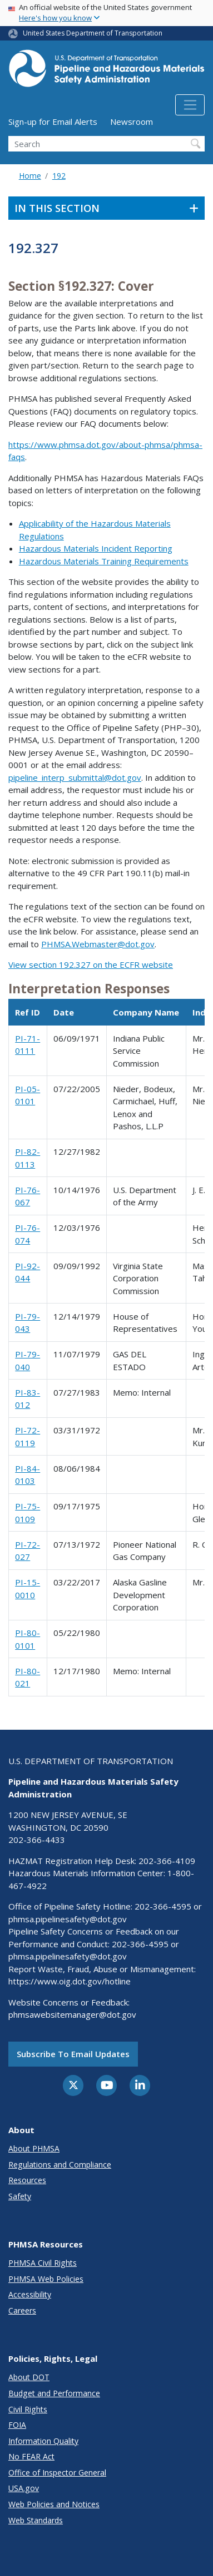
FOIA (17, 2425)
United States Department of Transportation (92, 33)
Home (30, 175)
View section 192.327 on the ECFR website (90, 964)
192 (59, 175)
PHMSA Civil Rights (42, 2262)
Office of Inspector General (57, 2472)
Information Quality (43, 2441)
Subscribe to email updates (73, 2053)
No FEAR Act (31, 2456)
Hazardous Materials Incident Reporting (95, 548)
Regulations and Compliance (59, 2164)
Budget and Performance (54, 2393)
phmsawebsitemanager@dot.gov (72, 2014)
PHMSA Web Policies (45, 2279)
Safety (19, 2196)
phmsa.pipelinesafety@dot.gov (67, 1919)
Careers (22, 2310)
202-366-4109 (166, 1860)
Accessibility (29, 2294)
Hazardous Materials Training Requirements (104, 561)
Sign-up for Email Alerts (52, 121)
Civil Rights (27, 2409)
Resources (27, 2180)
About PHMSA (34, 2148)
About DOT (28, 2377)
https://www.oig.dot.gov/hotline (69, 1981)
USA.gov (23, 2488)
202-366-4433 (36, 1839)
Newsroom (131, 121)
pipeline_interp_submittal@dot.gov (74, 777)
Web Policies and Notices (54, 2504)
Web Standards (35, 2520)
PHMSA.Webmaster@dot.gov (98, 943)
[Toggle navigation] (190, 104)
